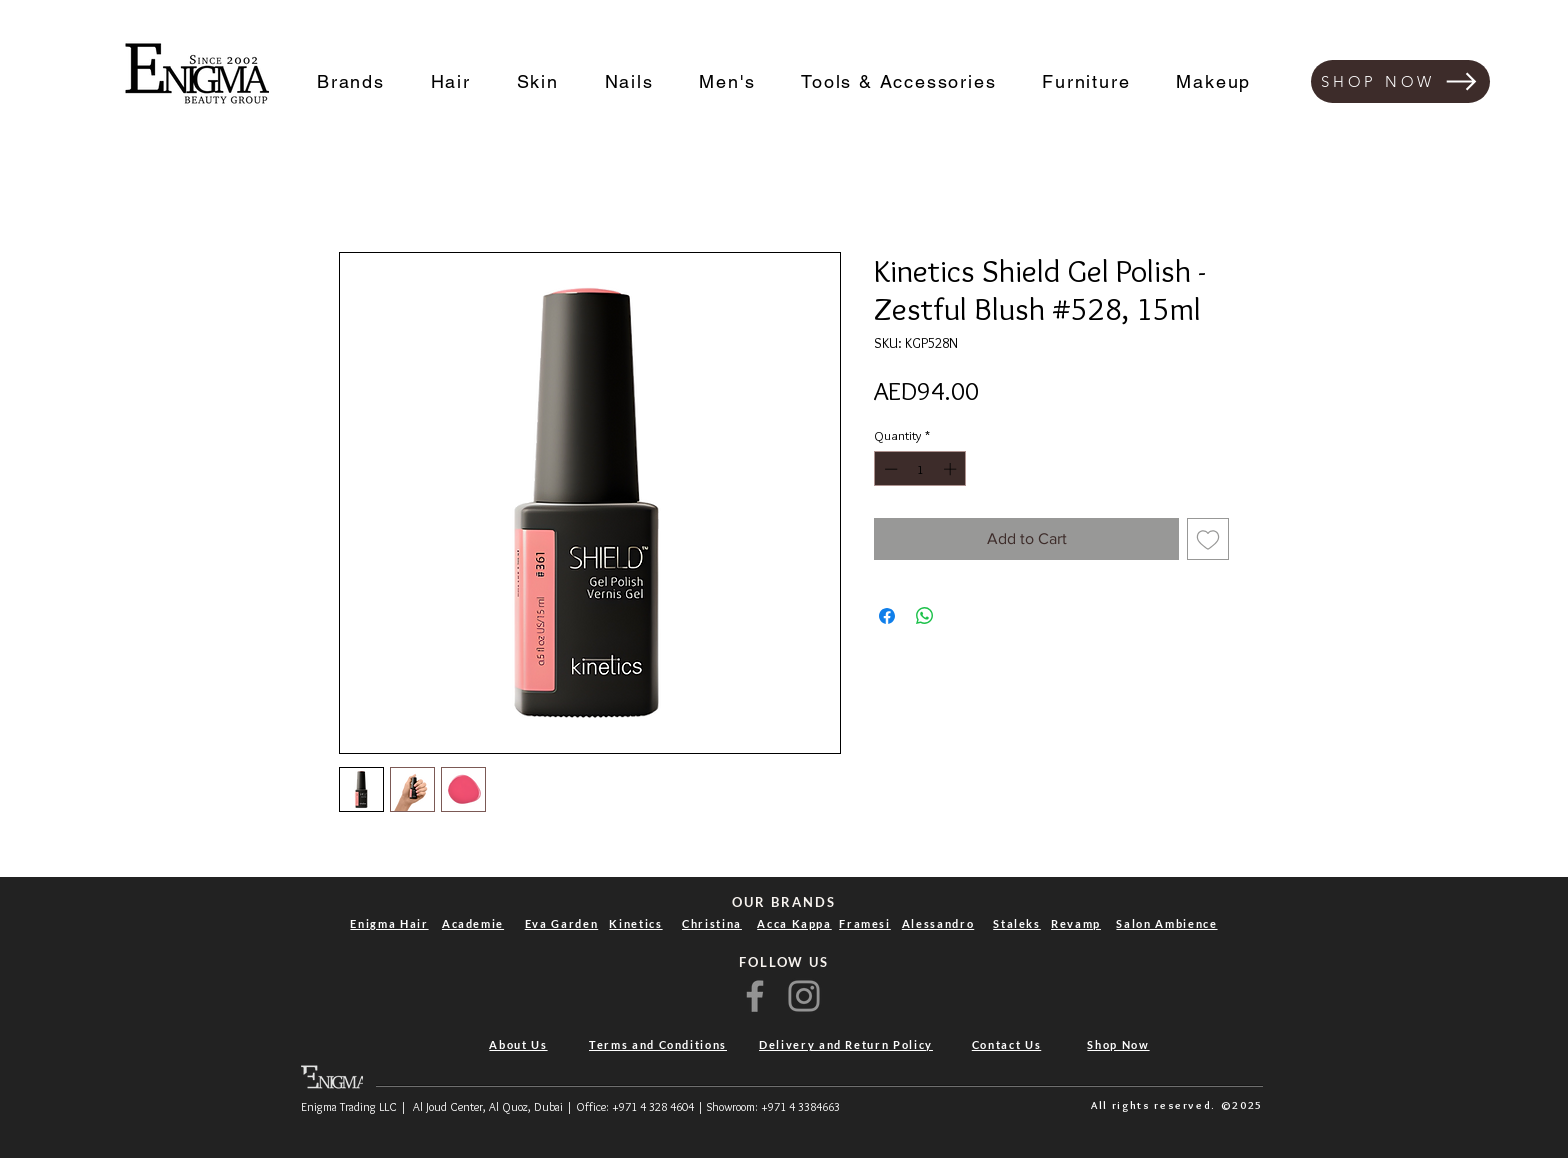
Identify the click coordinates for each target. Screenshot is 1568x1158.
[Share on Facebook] (887, 616)
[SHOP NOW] (1400, 81)
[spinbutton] (920, 469)
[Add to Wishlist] (1208, 539)
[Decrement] (889, 469)
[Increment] (952, 469)
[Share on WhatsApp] (925, 616)
